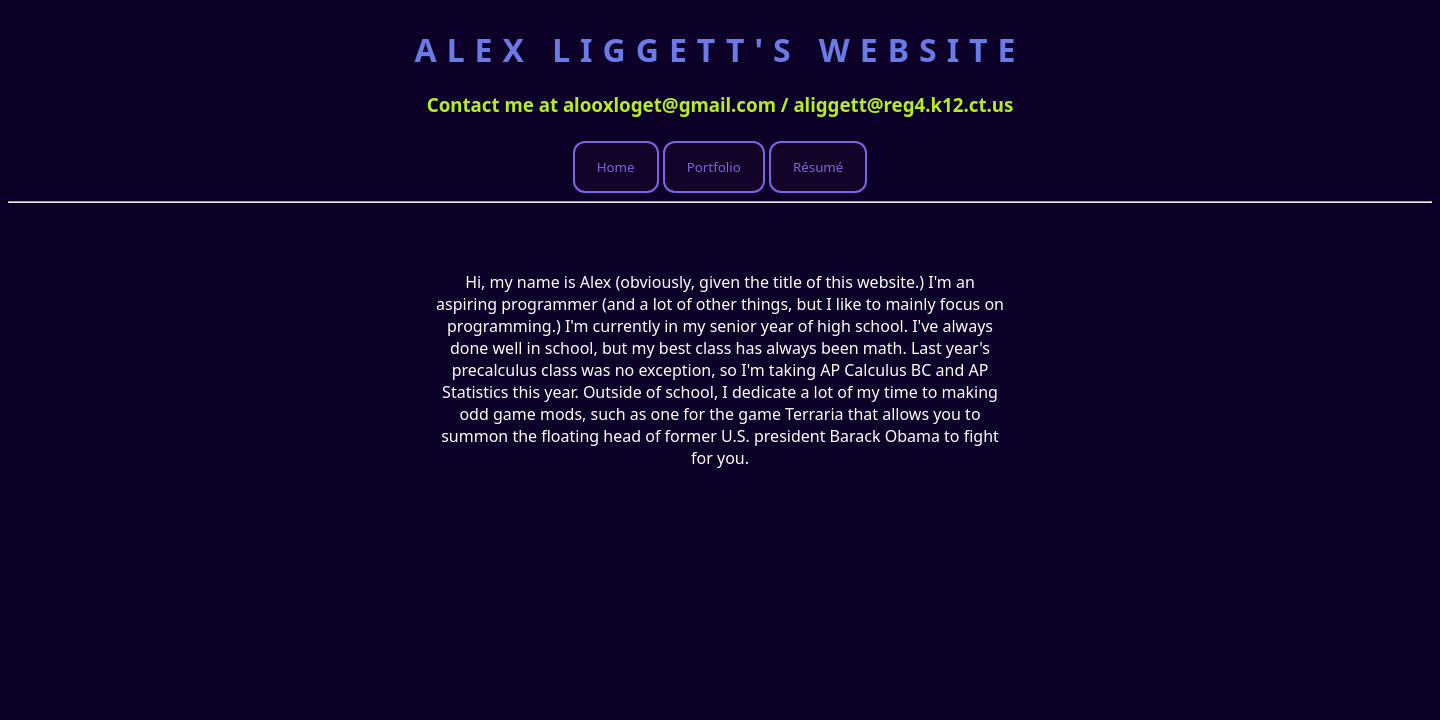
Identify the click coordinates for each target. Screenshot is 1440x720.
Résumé (818, 167)
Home (616, 167)
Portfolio (714, 167)
